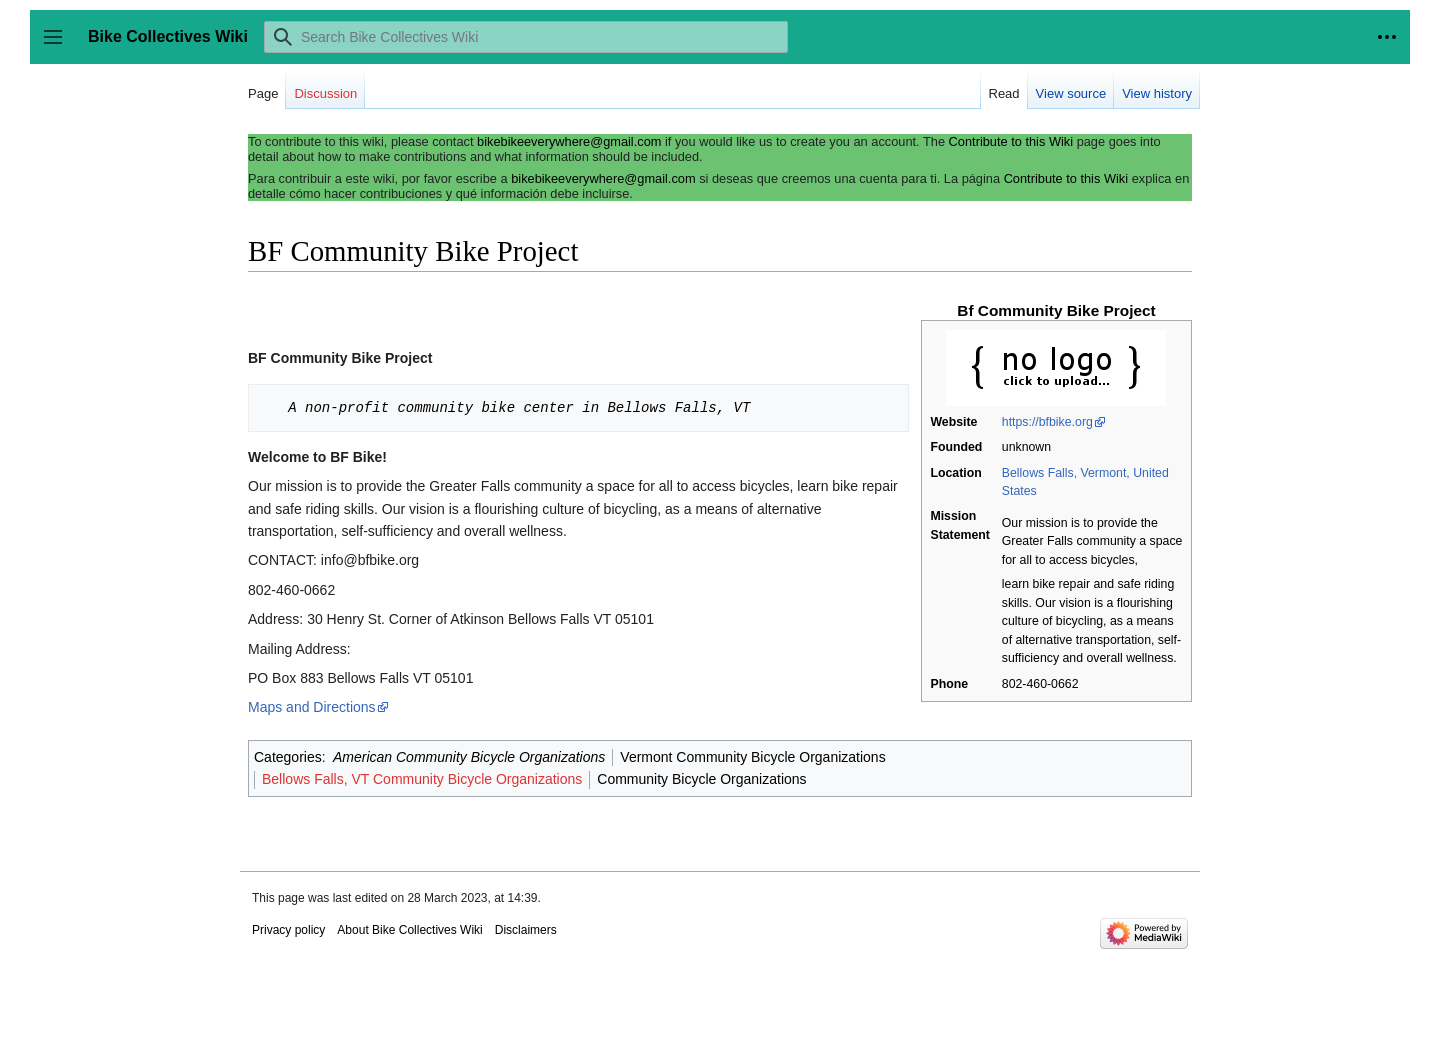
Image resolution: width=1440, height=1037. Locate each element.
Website (953, 422)
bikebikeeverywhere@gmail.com (569, 141)
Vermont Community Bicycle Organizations (752, 757)
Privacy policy (288, 930)
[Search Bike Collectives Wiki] (526, 37)
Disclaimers (526, 930)
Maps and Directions (312, 707)
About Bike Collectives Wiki (409, 930)
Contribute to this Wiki (1011, 141)
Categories (288, 757)
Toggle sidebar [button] (59, 46)
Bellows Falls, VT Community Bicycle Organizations (422, 779)
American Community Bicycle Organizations (469, 757)
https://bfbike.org (1047, 422)
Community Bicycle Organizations (701, 779)
